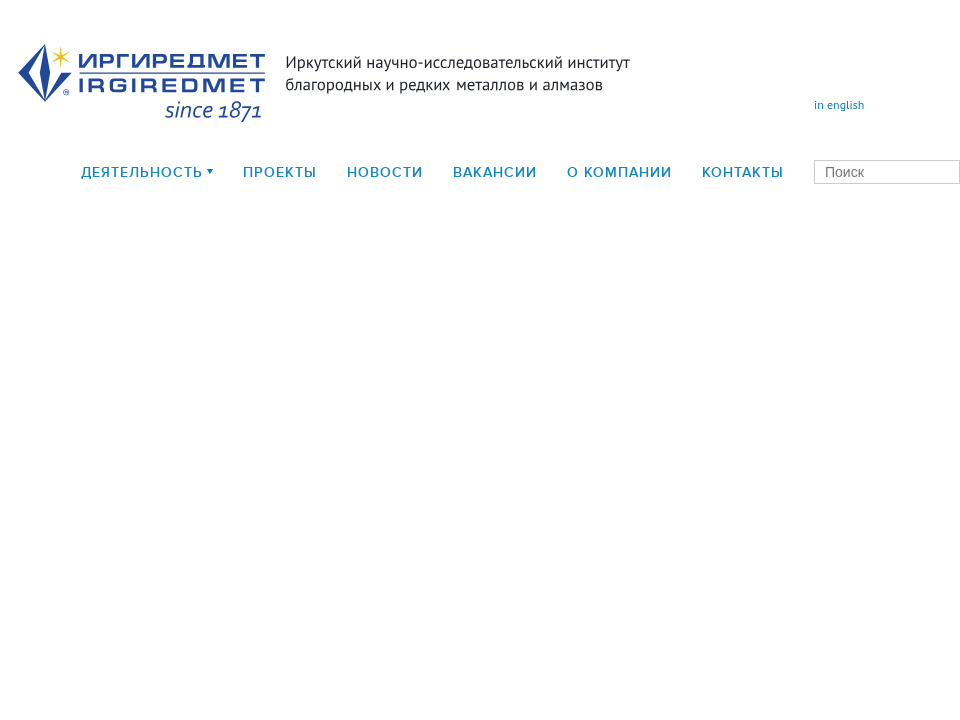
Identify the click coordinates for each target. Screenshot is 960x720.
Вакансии (495, 172)
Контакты (743, 172)
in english (839, 104)
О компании (619, 172)
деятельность (142, 172)
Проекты (280, 172)
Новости (385, 172)
